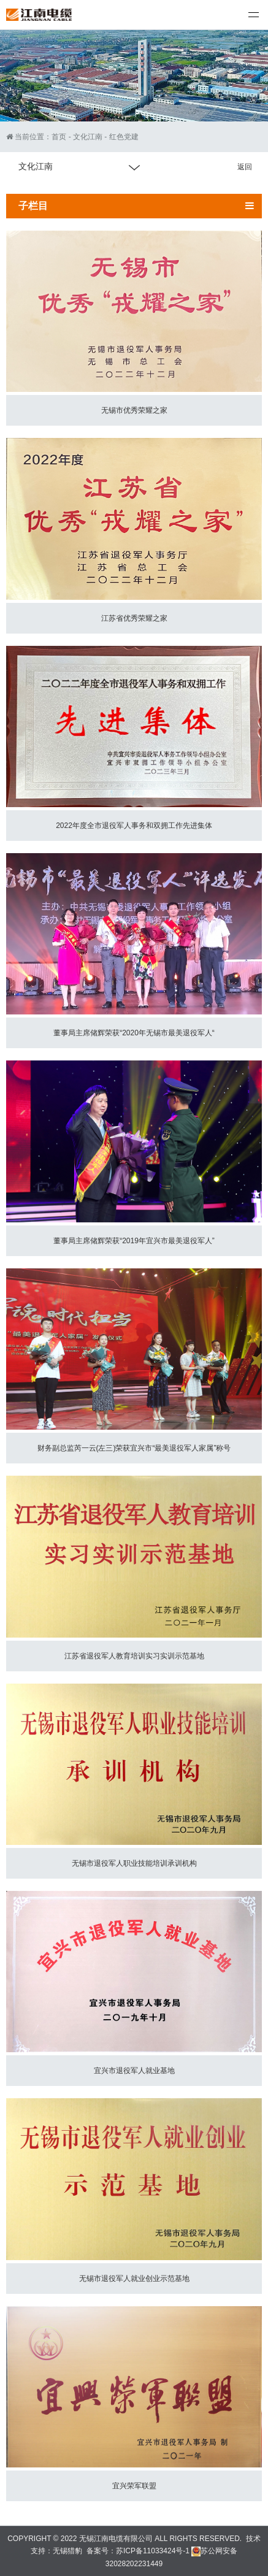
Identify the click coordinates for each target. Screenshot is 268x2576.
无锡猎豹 (67, 2551)
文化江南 (87, 136)
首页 (59, 136)
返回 (244, 167)
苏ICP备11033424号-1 (153, 2551)
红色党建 (124, 136)
